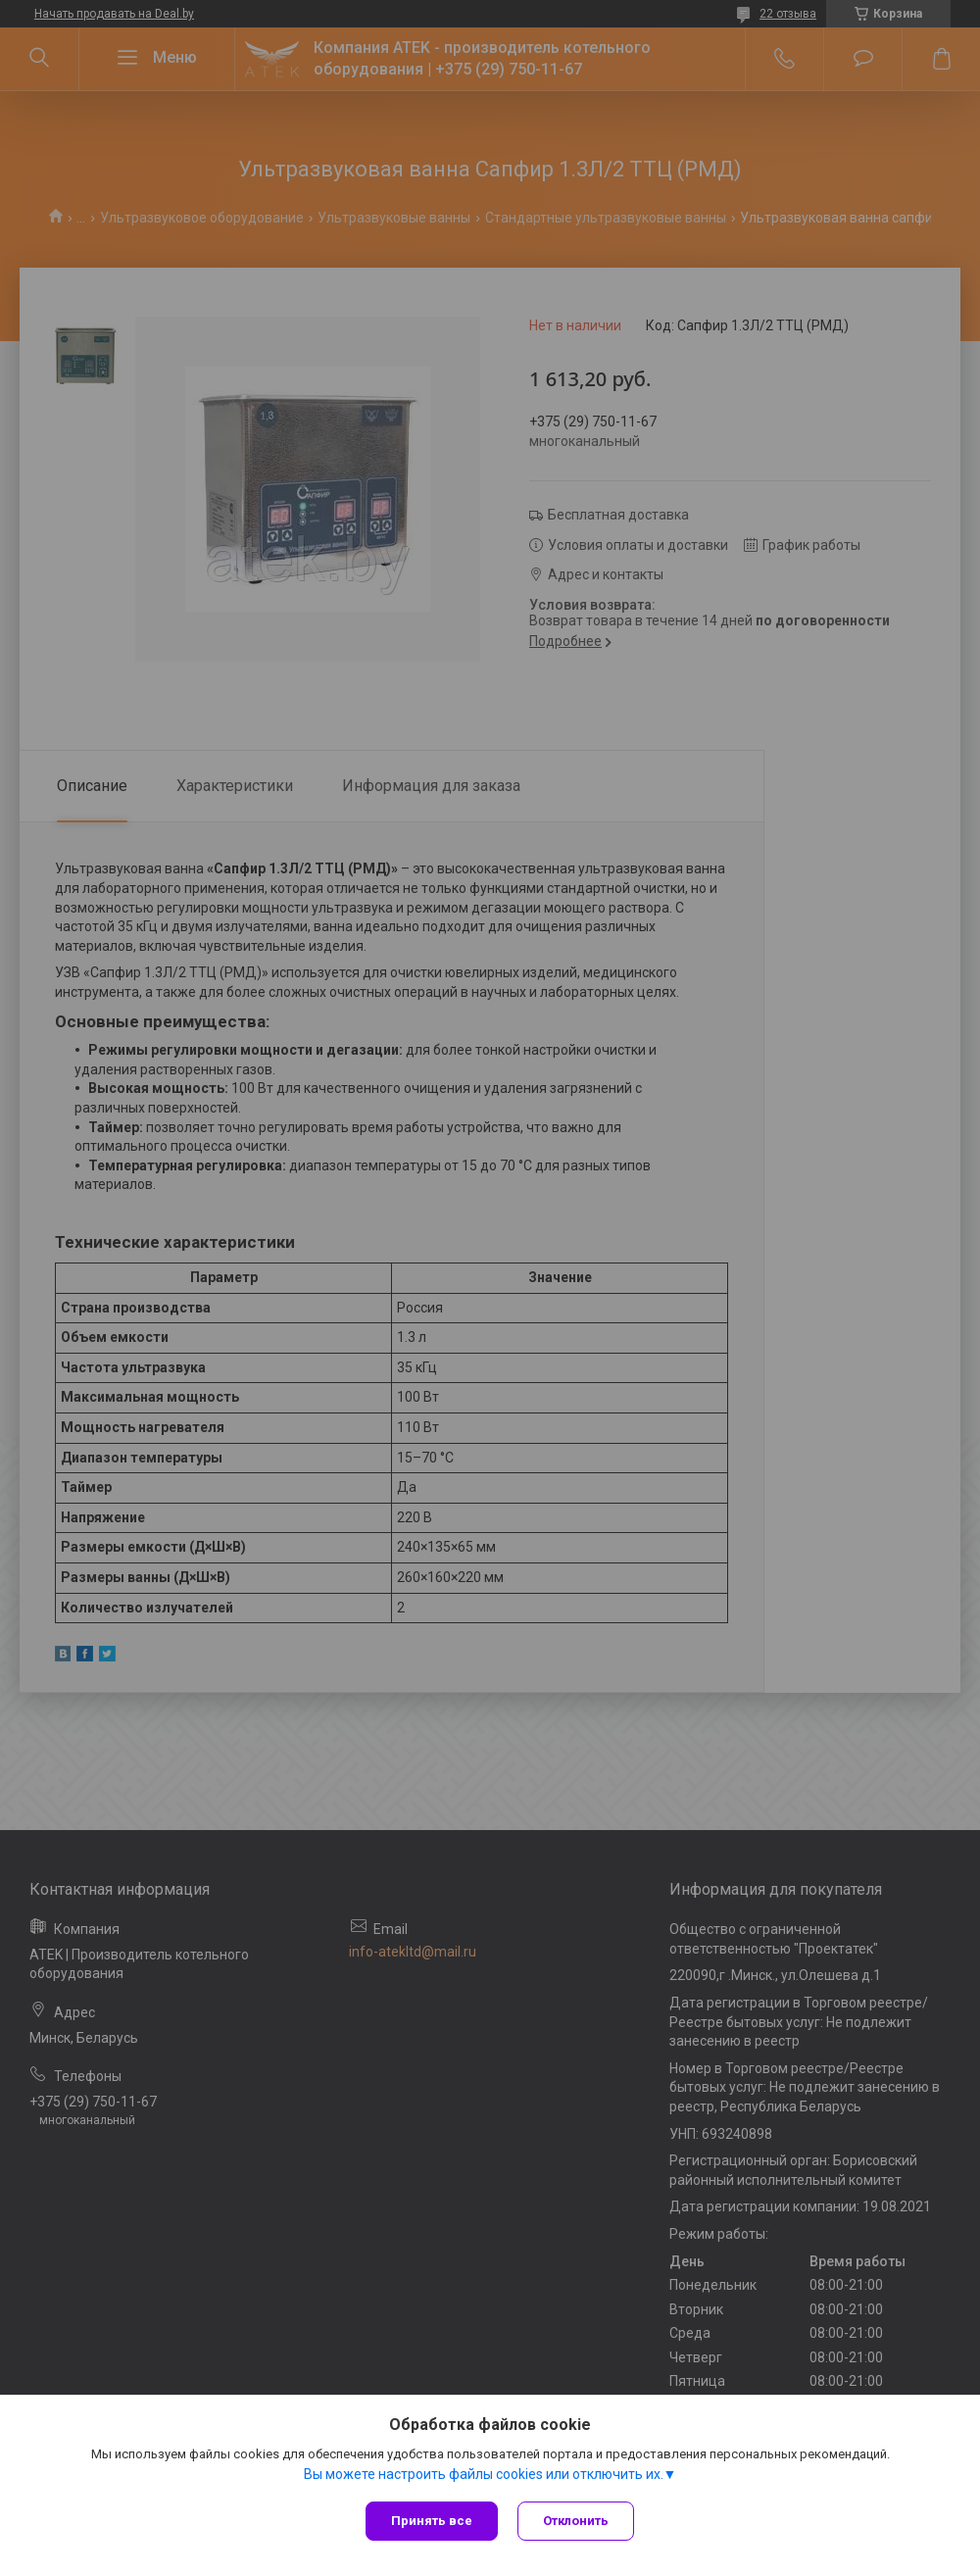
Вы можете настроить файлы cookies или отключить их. (483, 2474)
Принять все (431, 2520)
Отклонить (576, 2520)
